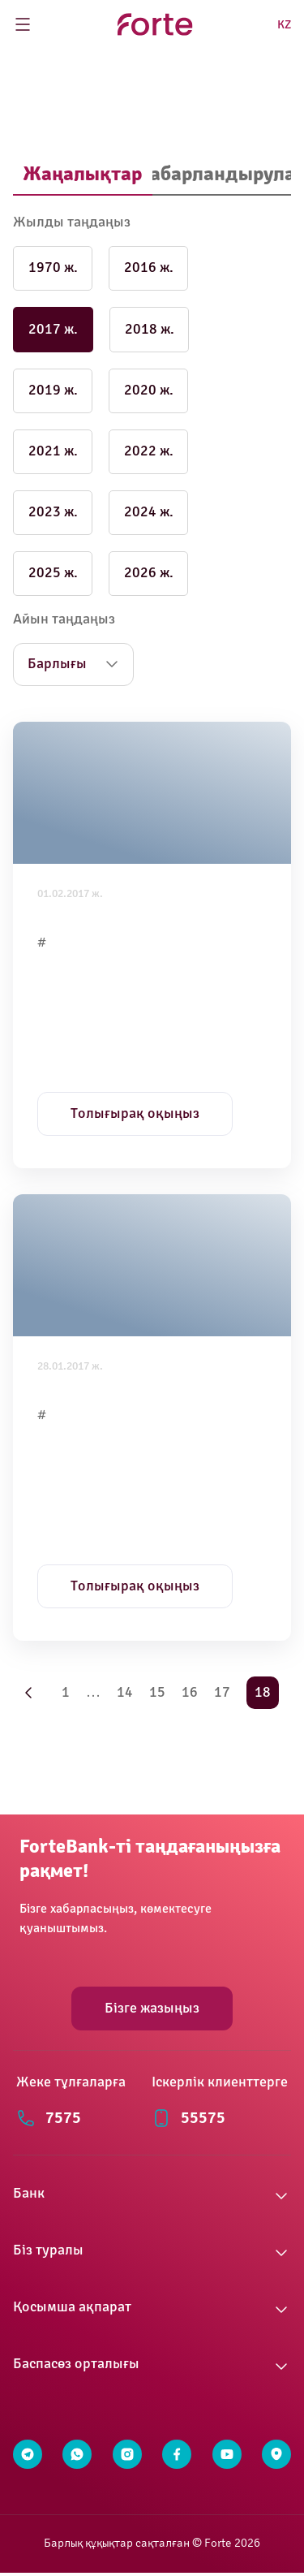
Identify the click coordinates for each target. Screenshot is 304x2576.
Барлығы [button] (57, 663)
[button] (152, 2196)
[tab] (82, 175)
